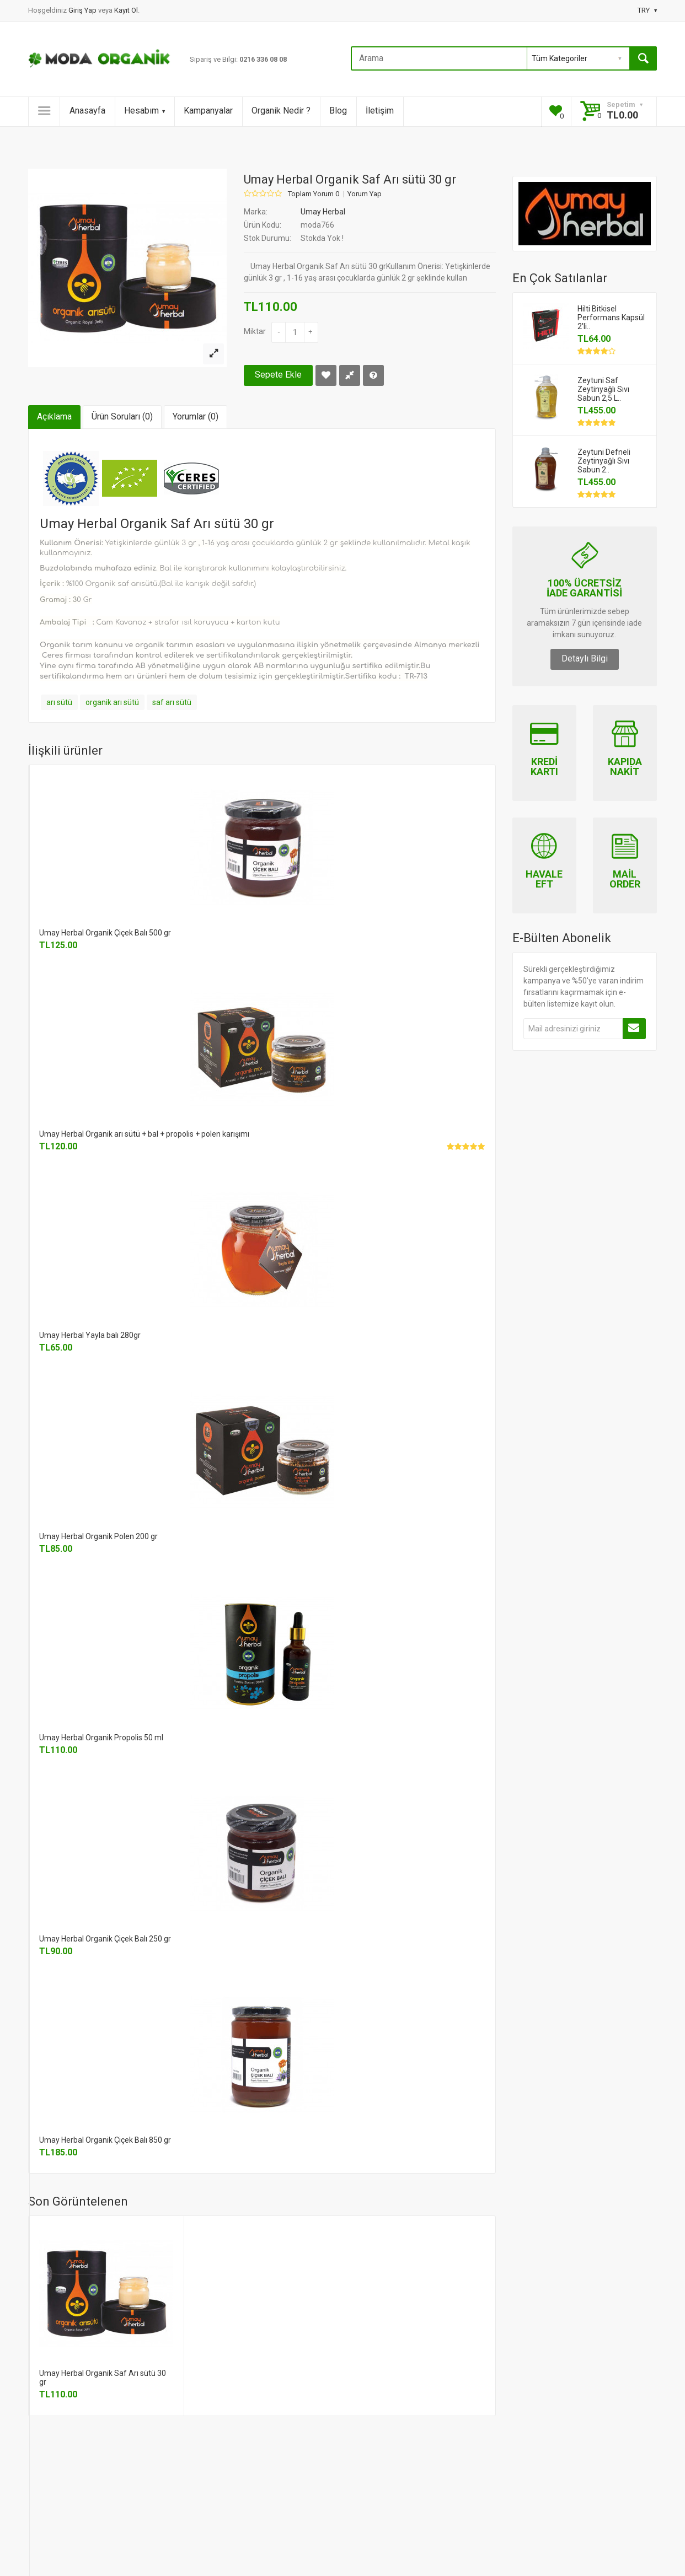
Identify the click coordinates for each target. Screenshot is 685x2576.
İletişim (380, 110)
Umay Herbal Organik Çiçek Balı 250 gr (105, 1938)
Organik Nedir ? (281, 110)
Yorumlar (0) (195, 416)
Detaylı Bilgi (584, 658)
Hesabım (144, 110)
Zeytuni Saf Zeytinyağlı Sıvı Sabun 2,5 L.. (603, 389)
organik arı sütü (112, 702)
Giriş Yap (83, 10)
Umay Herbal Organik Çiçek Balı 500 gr (105, 932)
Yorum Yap (364, 194)
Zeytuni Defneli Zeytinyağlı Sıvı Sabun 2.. (603, 461)
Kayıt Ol (126, 10)
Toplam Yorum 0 (313, 194)
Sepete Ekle (278, 374)
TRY (647, 10)
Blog (338, 110)
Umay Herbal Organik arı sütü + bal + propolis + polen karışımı (144, 1134)
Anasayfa (87, 110)
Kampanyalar (208, 110)
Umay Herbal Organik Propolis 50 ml (101, 1737)
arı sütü (59, 702)
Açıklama (54, 416)
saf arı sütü (171, 702)
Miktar (255, 331)
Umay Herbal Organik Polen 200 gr (98, 1536)
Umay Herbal (323, 211)
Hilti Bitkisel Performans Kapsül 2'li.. (611, 317)
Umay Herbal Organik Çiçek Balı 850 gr (105, 2140)
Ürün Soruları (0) (122, 416)
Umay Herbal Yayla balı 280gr (90, 1335)
